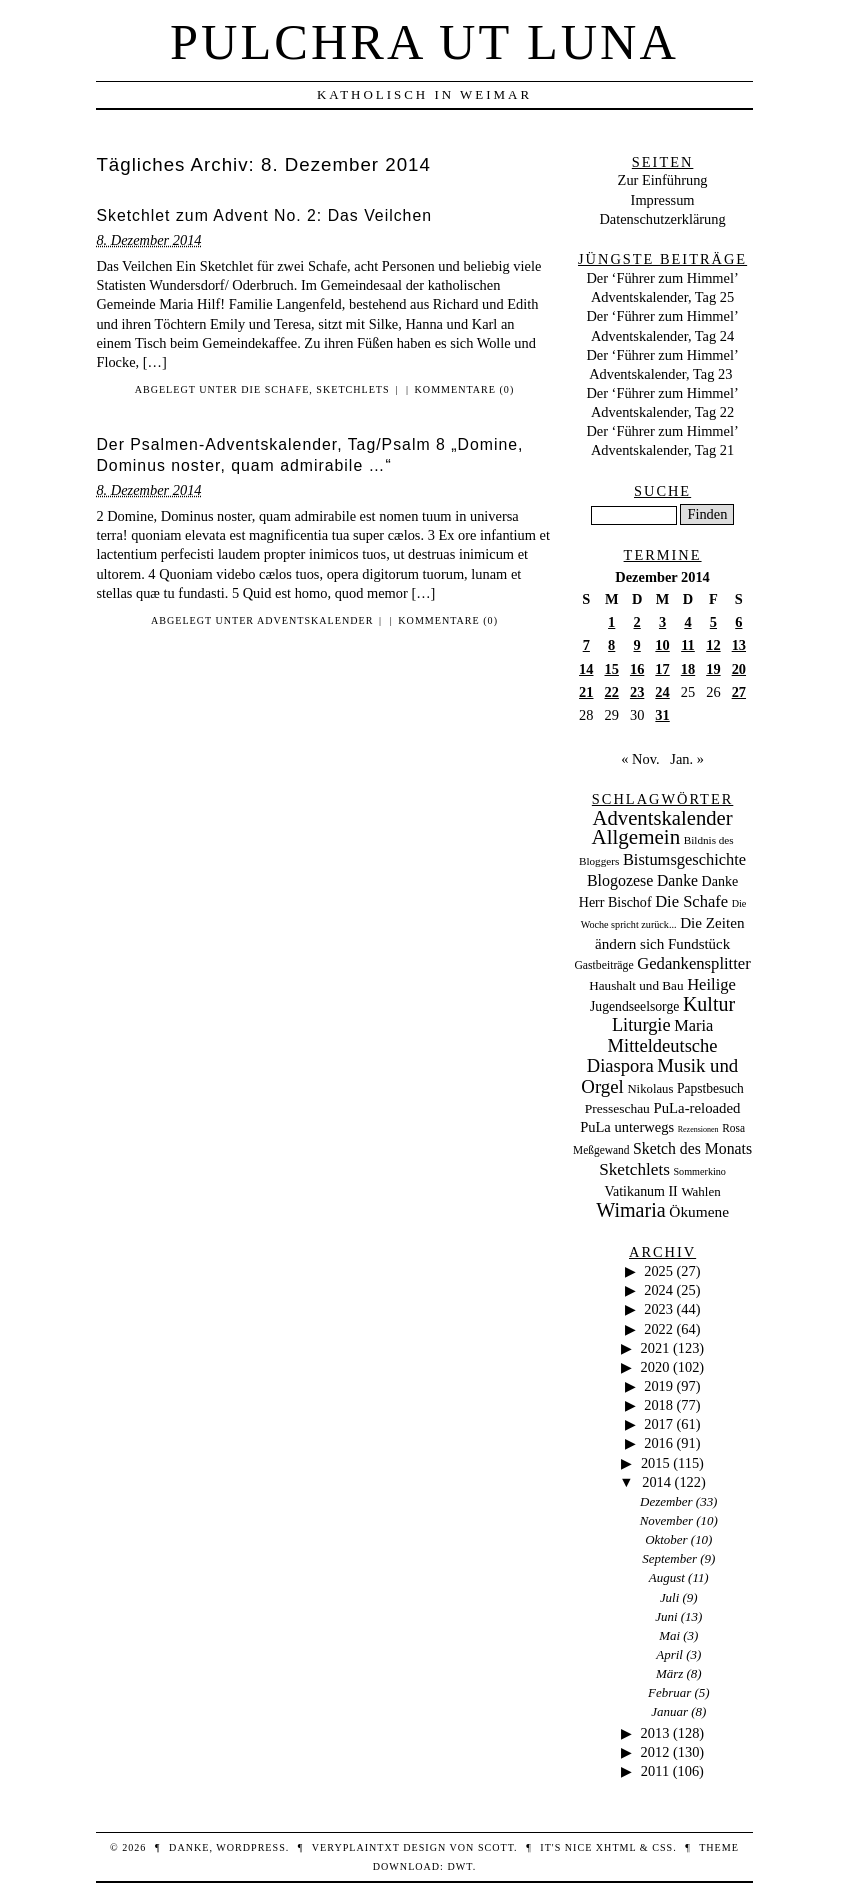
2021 (655, 1348)
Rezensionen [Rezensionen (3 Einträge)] (698, 1129)
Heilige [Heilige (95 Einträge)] (711, 984)
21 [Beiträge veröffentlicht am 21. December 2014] (586, 692)
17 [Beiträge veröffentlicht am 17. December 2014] (662, 669)
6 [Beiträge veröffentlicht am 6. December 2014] (738, 622)
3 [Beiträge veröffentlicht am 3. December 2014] (662, 622)
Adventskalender (315, 620)
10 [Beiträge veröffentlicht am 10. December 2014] (662, 645)
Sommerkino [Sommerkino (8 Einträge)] (699, 1171)
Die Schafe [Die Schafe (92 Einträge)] (691, 901)
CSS (662, 1847)
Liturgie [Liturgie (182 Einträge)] (641, 1025)
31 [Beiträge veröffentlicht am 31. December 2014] (662, 715)
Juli (669, 1597)
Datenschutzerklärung (662, 219)
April (669, 1654)
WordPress (250, 1847)
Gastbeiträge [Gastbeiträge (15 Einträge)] (603, 965)
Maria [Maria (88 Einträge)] (693, 1025)
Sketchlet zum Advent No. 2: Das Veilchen (264, 215)
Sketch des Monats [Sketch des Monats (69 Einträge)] (692, 1148)
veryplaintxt (356, 1847)
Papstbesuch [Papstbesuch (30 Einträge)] (710, 1088)
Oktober (666, 1539)
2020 (655, 1367)
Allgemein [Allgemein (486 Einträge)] (635, 837)
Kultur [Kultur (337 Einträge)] (709, 1004)
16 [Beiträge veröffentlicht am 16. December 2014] (637, 669)
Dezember (666, 1501)
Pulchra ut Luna (424, 42)
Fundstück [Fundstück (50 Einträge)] (699, 944)
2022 (658, 1329)
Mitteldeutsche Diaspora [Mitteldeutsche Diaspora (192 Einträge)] (652, 1056)
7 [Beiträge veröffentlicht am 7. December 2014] (586, 645)
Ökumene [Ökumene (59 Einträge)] (699, 1211)
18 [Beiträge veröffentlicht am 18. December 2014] (688, 669)
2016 (658, 1443)
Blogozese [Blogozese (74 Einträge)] (620, 880)
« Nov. (640, 759)
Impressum (663, 200)
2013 (655, 1733)
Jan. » (687, 759)
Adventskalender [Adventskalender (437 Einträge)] (663, 818)
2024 (658, 1290)
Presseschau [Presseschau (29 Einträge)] (617, 1108)
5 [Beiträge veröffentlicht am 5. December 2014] (713, 622)
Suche (662, 491)
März (669, 1673)
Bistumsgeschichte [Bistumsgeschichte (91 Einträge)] (684, 859)
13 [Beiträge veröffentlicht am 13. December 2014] (739, 645)
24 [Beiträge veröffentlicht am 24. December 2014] (662, 692)
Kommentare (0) (465, 389)
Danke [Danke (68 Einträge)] (677, 880)
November (666, 1520)
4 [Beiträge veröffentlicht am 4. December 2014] (687, 622)
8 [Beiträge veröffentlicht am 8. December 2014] (611, 645)
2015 (655, 1463)
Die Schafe (275, 389)
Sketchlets (352, 389)
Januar (669, 1711)
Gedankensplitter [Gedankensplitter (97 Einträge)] (694, 963)
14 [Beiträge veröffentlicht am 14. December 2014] (586, 669)
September (669, 1558)
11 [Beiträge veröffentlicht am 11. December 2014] (688, 645)
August (667, 1577)
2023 (658, 1309)
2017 (658, 1424)
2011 (655, 1771)
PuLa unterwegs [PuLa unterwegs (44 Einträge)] (627, 1127)
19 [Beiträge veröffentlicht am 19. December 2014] (713, 669)
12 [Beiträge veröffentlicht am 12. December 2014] (713, 645)
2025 (658, 1271)
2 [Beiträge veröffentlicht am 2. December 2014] (637, 622)
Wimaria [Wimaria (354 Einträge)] (631, 1210)
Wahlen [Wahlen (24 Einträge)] (700, 1191)
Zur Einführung (663, 180)
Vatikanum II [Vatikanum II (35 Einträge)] (640, 1191)
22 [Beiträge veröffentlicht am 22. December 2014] (612, 692)
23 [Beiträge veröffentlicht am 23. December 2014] (637, 692)
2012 (655, 1752)
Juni (666, 1616)
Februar (669, 1692)
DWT (459, 1866)
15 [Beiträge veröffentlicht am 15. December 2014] (612, 669)
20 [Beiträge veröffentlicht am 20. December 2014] (739, 669)
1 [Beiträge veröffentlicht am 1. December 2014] (611, 622)
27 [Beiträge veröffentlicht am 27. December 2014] (739, 692)
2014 (656, 1482)
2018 (658, 1405)
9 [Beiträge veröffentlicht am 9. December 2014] (637, 645)
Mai (669, 1635)
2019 (658, 1386)
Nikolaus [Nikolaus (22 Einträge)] (650, 1089)
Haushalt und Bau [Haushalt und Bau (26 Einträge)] (636, 985)
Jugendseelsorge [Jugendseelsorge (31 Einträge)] (634, 1006)
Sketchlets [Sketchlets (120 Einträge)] (634, 1169)
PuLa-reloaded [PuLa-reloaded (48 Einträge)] (696, 1108)
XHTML (616, 1847)
